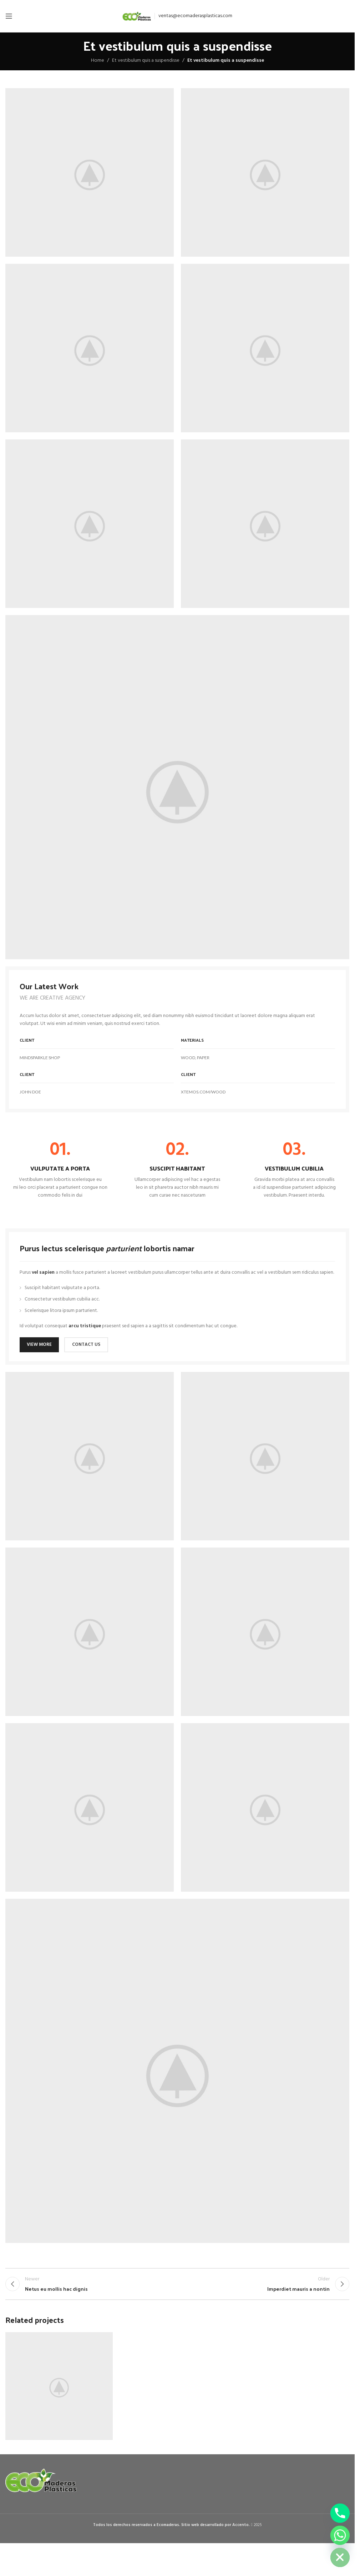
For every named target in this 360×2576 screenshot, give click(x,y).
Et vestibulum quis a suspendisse (145, 60)
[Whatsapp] (340, 2535)
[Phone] (340, 2513)
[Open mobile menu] (9, 16)
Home (97, 60)
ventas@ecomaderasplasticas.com (195, 16)
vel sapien (43, 1272)
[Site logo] (136, 16)
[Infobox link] (60, 1170)
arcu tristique (85, 1326)
